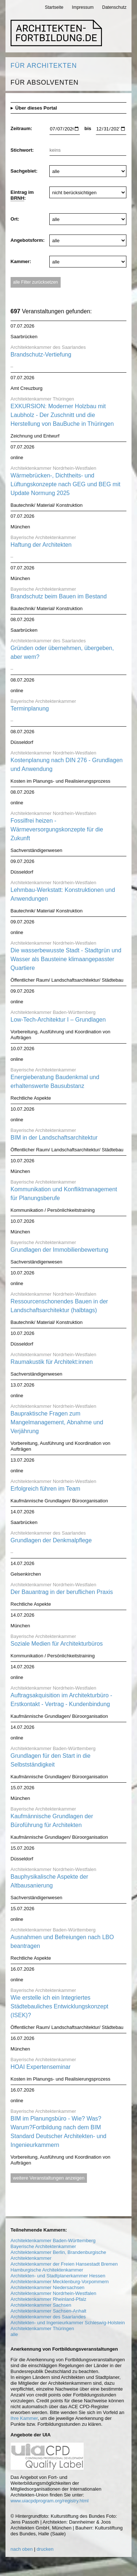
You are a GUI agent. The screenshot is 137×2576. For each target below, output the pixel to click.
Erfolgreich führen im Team (45, 1489)
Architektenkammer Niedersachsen (47, 2287)
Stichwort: (22, 150)
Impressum (83, 7)
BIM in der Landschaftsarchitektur (54, 1137)
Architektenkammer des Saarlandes (48, 2316)
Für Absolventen (45, 82)
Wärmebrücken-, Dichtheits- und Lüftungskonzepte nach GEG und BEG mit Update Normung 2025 (66, 484)
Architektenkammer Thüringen (42, 2328)
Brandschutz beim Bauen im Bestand (59, 596)
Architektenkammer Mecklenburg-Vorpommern (60, 2281)
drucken (45, 2549)
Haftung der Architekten (41, 545)
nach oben (22, 2549)
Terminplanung (30, 708)
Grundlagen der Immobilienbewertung (60, 1250)
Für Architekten (44, 65)
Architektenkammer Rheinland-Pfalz (48, 2299)
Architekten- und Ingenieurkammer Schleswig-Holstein (68, 2322)
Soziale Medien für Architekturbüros (57, 1644)
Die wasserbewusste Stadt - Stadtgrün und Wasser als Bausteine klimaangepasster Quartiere (66, 959)
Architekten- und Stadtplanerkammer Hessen (58, 2275)
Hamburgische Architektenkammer (47, 2270)
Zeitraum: (21, 128)
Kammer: (21, 261)
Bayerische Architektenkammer (43, 2246)
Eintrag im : (22, 195)
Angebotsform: (28, 240)
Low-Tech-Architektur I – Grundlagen (58, 1019)
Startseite (54, 7)
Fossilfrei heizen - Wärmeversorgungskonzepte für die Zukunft (57, 829)
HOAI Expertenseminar (41, 2067)
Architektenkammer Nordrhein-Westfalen (53, 2293)
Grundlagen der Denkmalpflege (51, 1540)
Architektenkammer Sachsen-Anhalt (48, 2311)
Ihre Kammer (24, 2418)
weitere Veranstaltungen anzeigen (48, 2178)
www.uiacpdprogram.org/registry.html (50, 2500)
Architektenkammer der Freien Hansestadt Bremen (64, 2264)
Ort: (15, 219)
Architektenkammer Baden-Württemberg (53, 2240)
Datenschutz (114, 7)
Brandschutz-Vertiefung (41, 354)
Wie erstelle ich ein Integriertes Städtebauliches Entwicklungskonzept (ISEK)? (60, 2006)
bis (87, 128)
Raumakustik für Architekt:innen (52, 1362)
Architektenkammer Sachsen (41, 2305)
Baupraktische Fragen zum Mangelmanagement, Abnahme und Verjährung (57, 1422)
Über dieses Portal (36, 108)
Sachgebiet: (24, 171)
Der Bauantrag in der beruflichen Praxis (62, 1592)
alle (14, 2334)
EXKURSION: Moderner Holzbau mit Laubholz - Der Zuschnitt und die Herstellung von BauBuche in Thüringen (62, 415)
